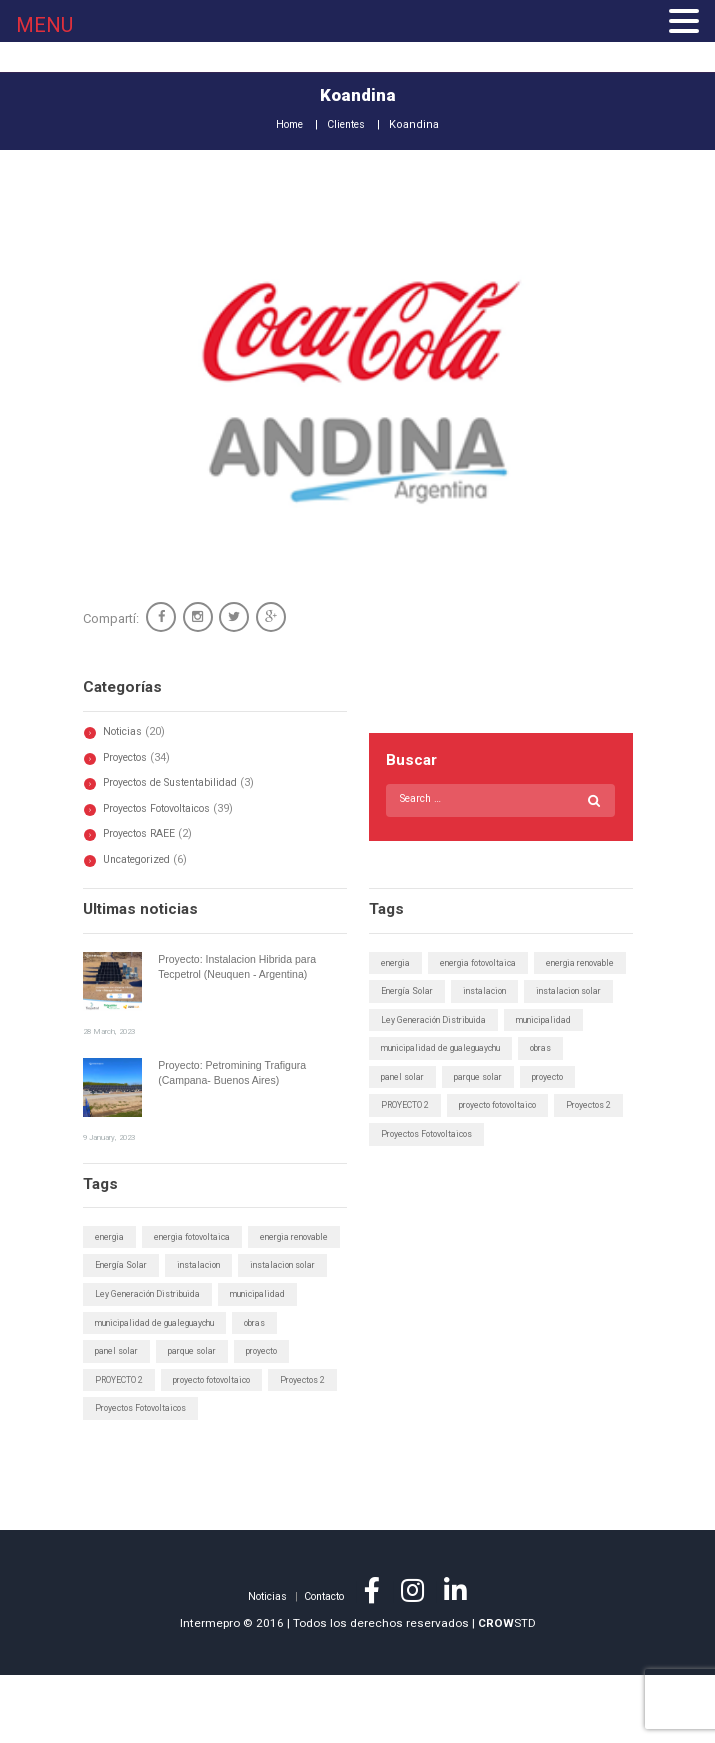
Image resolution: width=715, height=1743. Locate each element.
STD (506, 1690)
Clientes (349, 124)
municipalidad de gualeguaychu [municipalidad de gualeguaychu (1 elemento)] (449, 1079)
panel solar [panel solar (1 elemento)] (405, 1109)
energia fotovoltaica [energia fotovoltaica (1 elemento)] (485, 963)
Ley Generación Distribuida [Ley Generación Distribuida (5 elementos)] (438, 1050)
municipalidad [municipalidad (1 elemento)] (557, 1050)
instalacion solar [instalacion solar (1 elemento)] (495, 1021)
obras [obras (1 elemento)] (559, 1079)
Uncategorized (142, 859)
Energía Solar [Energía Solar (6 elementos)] (517, 992)
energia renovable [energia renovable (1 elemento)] (419, 992)
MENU (44, 25)
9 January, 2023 (111, 1136)
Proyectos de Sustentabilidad (181, 782)
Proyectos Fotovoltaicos (166, 808)
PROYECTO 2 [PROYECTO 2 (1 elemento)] (406, 1138)
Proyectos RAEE (144, 833)
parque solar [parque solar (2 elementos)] (486, 1109)
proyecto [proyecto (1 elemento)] (560, 1109)
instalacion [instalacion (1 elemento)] (405, 1021)
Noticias (124, 731)
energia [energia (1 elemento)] (397, 963)
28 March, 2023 (111, 1031)
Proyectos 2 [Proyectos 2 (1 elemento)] (405, 1167)
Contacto (325, 1663)
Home (286, 124)
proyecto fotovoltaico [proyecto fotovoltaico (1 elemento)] (503, 1138)
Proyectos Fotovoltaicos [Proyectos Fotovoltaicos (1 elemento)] (508, 1167)
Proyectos (130, 757)
